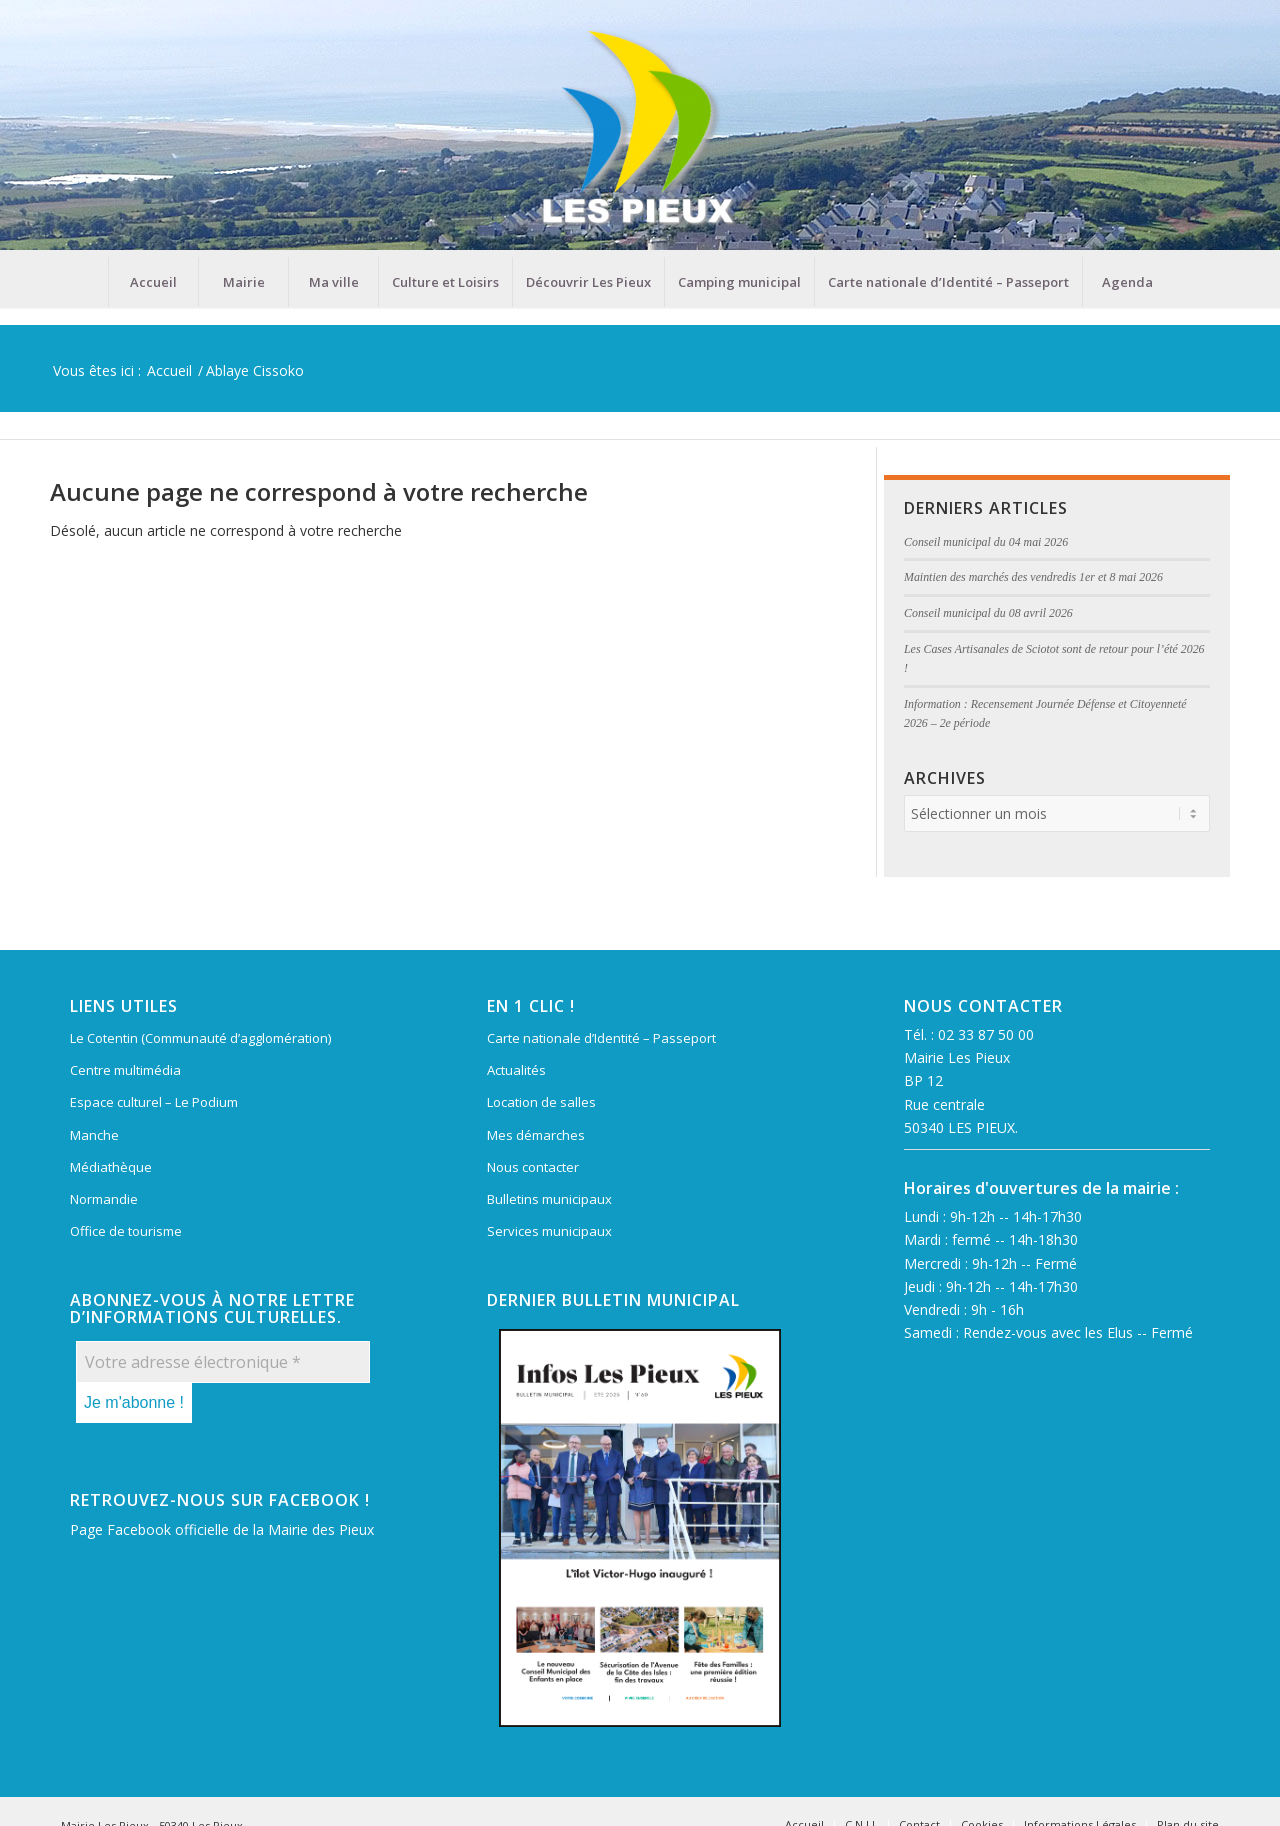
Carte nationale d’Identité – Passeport (601, 1038)
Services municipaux (549, 1231)
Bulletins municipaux (549, 1199)
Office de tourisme (126, 1231)
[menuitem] (153, 282)
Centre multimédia (125, 1070)
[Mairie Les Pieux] (640, 128)
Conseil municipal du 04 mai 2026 (986, 542)
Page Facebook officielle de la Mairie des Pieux (222, 1529)
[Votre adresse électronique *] (223, 1362)
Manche (94, 1135)
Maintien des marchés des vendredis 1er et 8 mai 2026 (1033, 577)
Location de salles (541, 1102)
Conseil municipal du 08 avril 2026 (988, 613)
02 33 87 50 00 (986, 1034)
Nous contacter (533, 1167)
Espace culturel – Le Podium (154, 1102)
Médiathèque (111, 1167)
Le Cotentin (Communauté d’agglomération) (200, 1038)
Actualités (516, 1070)
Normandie (104, 1199)
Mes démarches (536, 1135)
